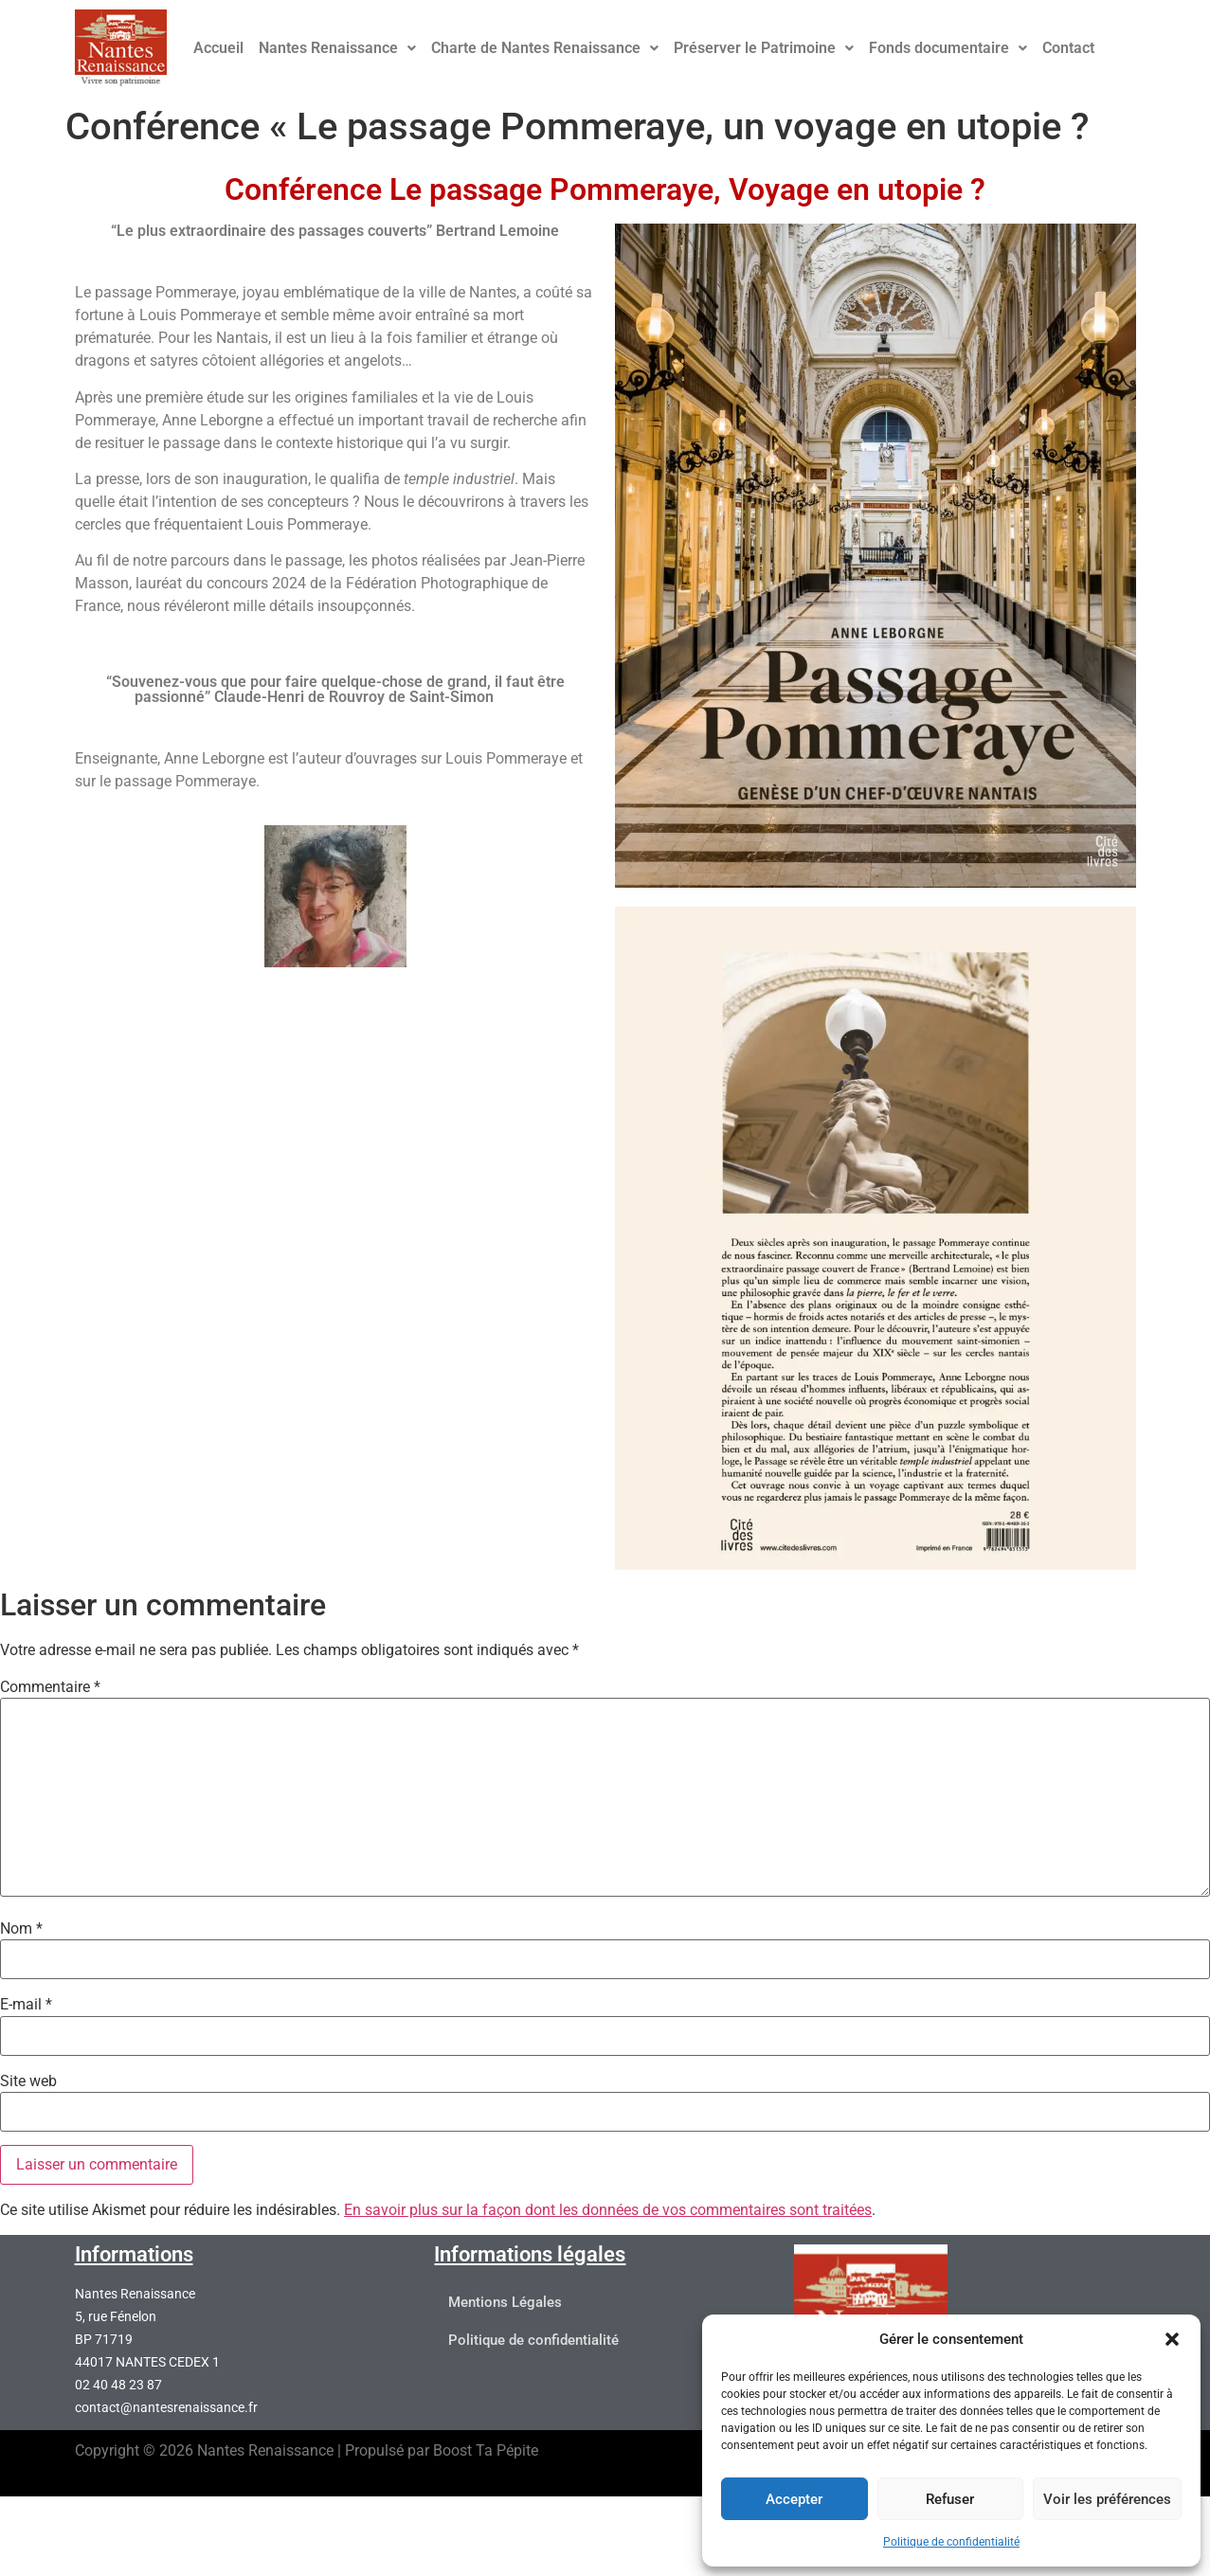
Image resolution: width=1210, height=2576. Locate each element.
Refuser (950, 2499)
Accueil (218, 48)
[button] (1172, 2339)
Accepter (794, 2499)
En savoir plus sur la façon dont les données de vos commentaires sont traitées (608, 2210)
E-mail (26, 2004)
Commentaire (50, 1687)
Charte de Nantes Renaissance (545, 48)
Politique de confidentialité (951, 2542)
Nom (21, 1929)
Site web (28, 2081)
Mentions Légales (505, 2303)
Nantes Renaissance (337, 48)
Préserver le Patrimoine (764, 48)
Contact (1068, 48)
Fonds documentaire (948, 48)
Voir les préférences (1107, 2499)
